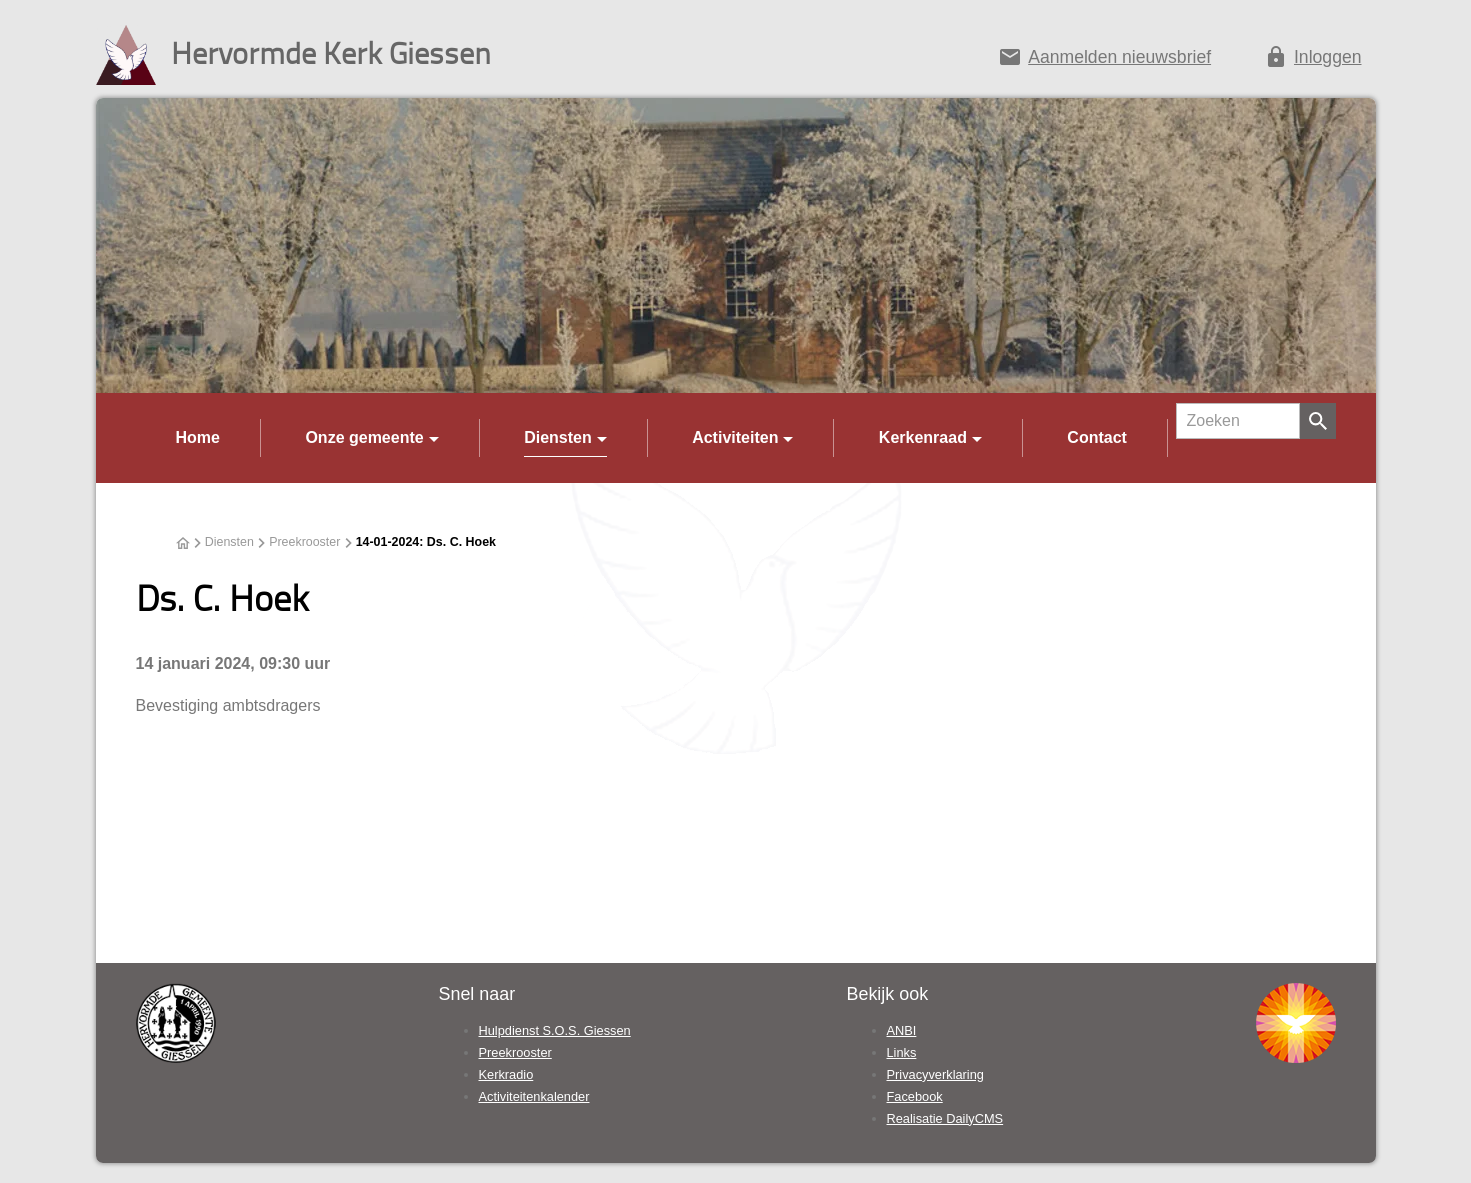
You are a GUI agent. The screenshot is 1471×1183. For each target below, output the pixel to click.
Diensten (558, 437)
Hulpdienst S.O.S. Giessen (555, 1030)
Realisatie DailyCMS (945, 1118)
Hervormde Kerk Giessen (331, 52)
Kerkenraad (923, 437)
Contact (1097, 437)
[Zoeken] (1238, 421)
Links (902, 1052)
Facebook (915, 1096)
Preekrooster (304, 542)
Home (198, 437)
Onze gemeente (364, 437)
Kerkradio (506, 1074)
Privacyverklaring (935, 1074)
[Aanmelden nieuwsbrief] (1104, 61)
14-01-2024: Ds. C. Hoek (426, 542)
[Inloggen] (1313, 61)
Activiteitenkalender (534, 1096)
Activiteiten (735, 437)
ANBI (902, 1030)
